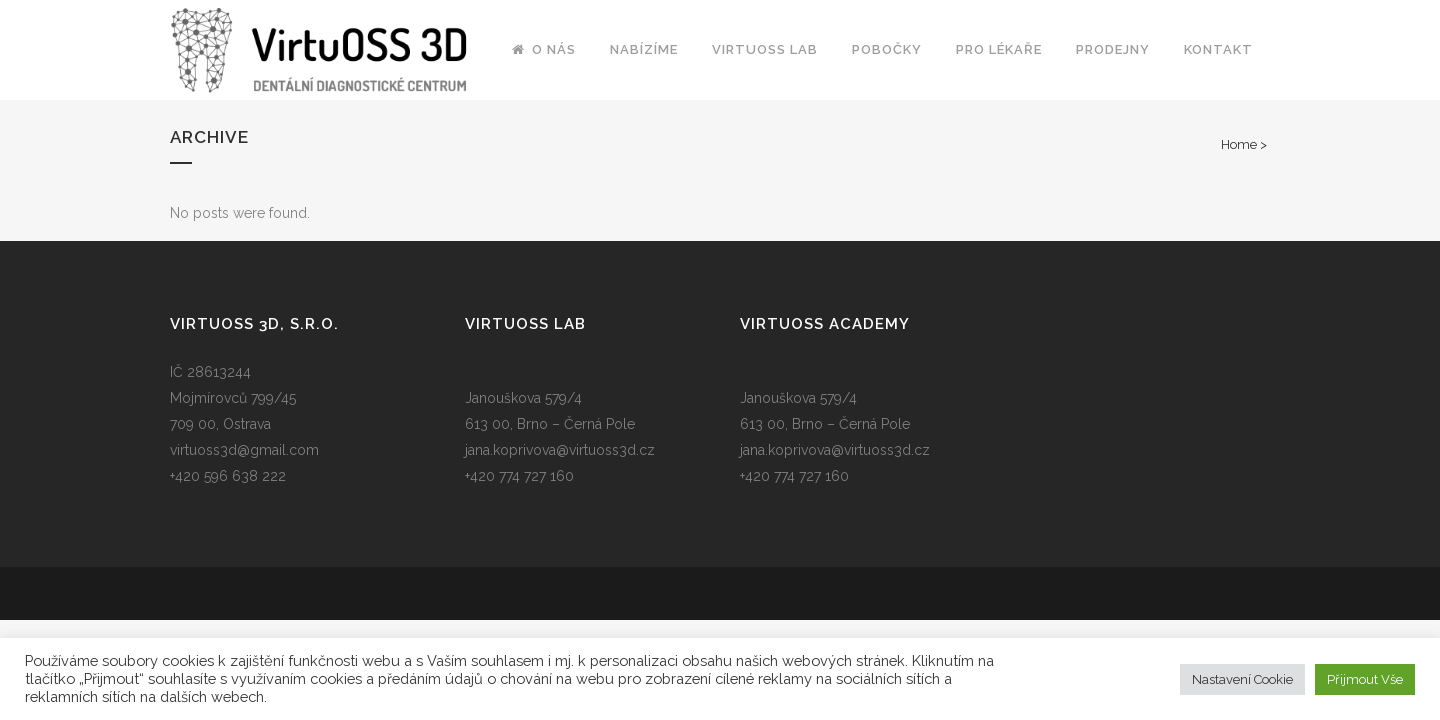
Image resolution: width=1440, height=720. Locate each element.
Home (1239, 144)
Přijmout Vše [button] (1365, 679)
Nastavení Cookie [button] (1242, 679)
